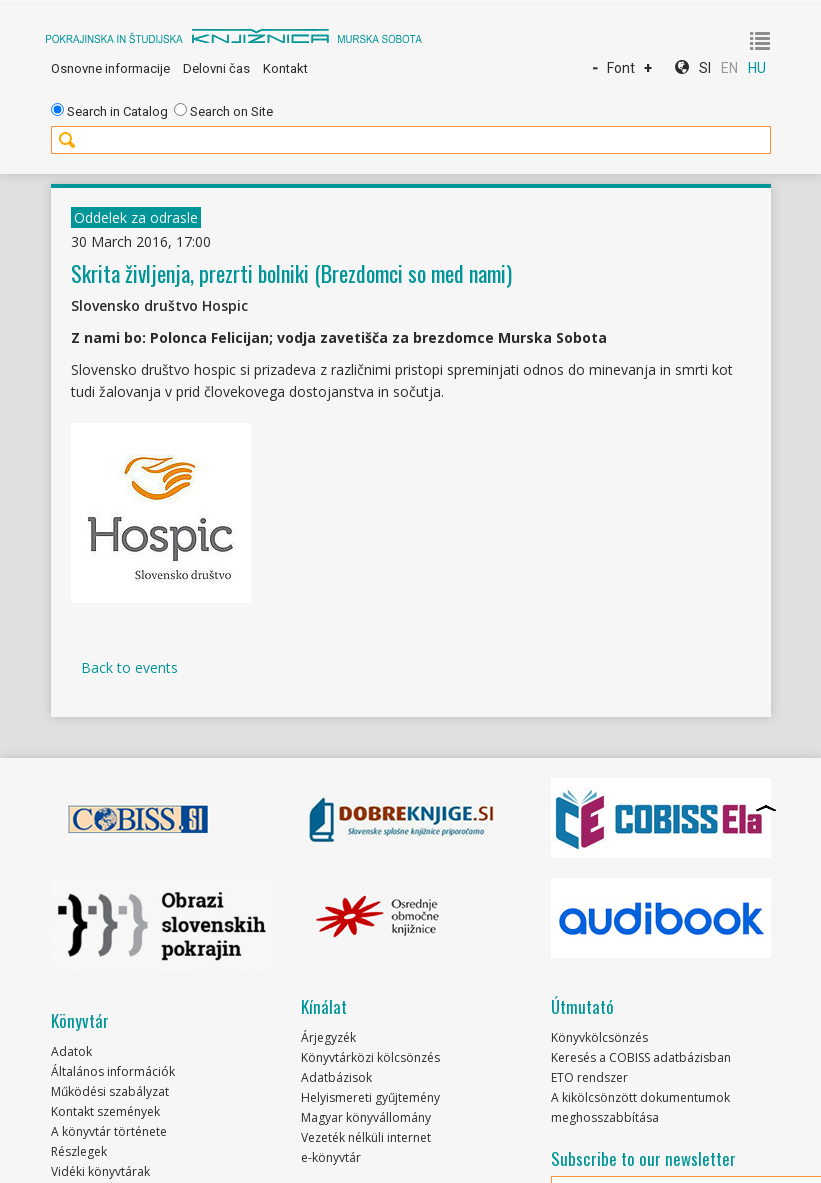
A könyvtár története (109, 1131)
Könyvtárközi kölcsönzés (370, 1057)
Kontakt (285, 68)
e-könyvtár (331, 1157)
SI (705, 68)
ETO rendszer (589, 1077)
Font (621, 68)
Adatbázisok (336, 1077)
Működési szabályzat (110, 1091)
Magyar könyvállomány (366, 1117)
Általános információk (113, 1071)
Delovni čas (216, 68)
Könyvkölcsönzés (599, 1037)
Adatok (71, 1051)
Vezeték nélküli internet (366, 1137)
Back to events (129, 667)
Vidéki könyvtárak (100, 1171)
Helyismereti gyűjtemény (370, 1097)
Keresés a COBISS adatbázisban (641, 1057)
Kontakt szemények (105, 1111)
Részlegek (79, 1151)
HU (757, 68)
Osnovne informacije (110, 68)
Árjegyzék (328, 1037)
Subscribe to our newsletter (643, 1159)
